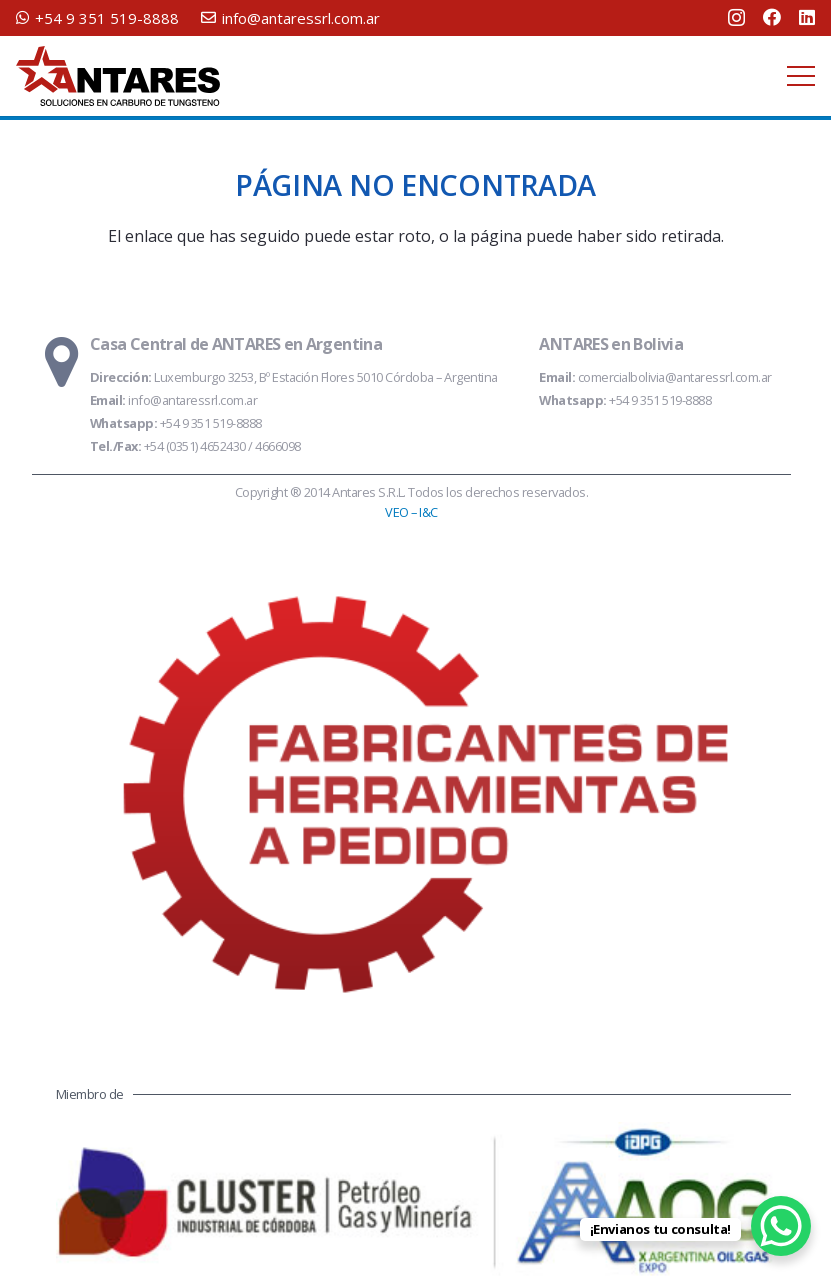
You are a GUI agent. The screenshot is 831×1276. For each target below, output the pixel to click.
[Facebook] (772, 17)
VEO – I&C (411, 512)
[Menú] (801, 76)
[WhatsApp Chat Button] (781, 1226)
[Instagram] (736, 18)
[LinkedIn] (807, 17)
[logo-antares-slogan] (118, 76)
